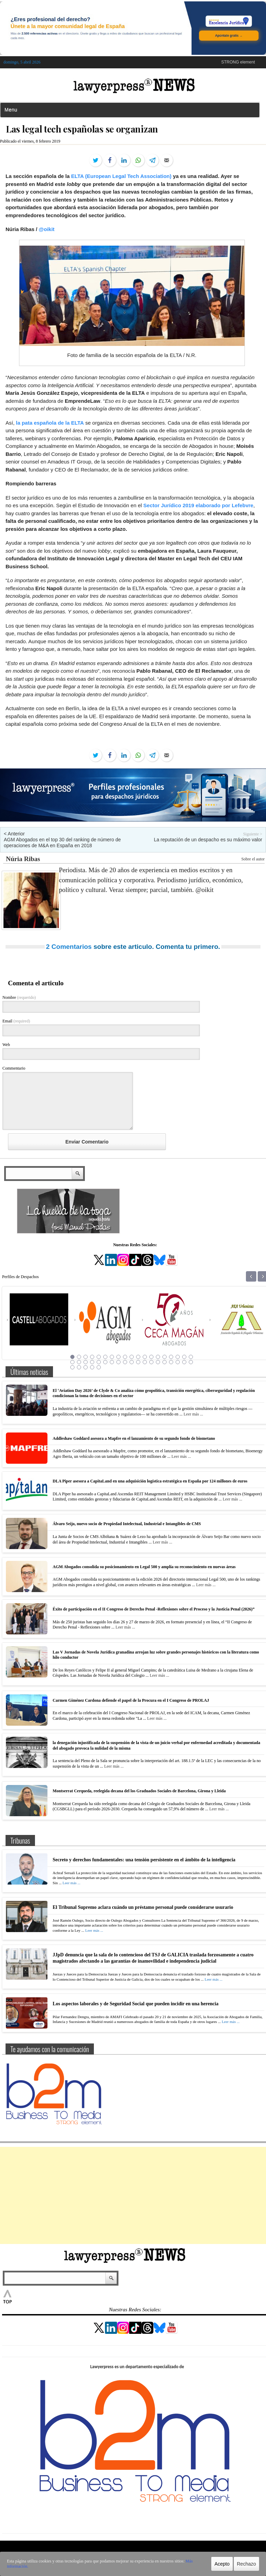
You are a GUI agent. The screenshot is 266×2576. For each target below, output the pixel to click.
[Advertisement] (133, 2195)
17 (178, 1357)
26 (112, 1362)
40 (79, 1367)
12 (145, 1357)
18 (184, 1357)
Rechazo (246, 2564)
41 (85, 1367)
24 (99, 1362)
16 (171, 1357)
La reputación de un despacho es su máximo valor (208, 839)
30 (138, 1362)
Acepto (222, 2564)
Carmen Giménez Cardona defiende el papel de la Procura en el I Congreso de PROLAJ (131, 1700)
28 (125, 1362)
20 (72, 1362)
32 (151, 1362)
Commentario (13, 1068)
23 (92, 1362)
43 (99, 1367)
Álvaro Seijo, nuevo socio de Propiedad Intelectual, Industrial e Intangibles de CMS (127, 1523)
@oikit (46, 229)
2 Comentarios (69, 946)
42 (92, 1367)
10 (132, 1357)
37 (184, 1362)
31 (145, 1362)
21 (79, 1362)
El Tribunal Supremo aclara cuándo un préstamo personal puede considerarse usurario (143, 1907)
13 (151, 1357)
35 (171, 1362)
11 (138, 1357)
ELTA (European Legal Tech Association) (121, 176)
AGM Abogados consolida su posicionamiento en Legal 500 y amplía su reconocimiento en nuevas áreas (144, 1566)
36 (178, 1362)
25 (105, 1362)
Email (16, 1021)
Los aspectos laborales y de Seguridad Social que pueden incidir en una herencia (136, 2003)
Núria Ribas (23, 858)
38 (191, 1362)
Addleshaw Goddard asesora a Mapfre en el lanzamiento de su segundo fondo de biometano (134, 1438)
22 (85, 1362)
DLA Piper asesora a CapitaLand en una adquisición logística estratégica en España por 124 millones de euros (150, 1481)
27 (118, 1362)
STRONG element (238, 62)
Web (6, 1044)
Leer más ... (193, 1414)
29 (132, 1362)
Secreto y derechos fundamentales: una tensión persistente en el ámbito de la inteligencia (144, 1859)
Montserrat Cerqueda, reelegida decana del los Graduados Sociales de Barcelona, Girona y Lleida (139, 1790)
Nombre (19, 997)
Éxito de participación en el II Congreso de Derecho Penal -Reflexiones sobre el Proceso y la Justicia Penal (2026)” (154, 1609)
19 (191, 1357)
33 (158, 1362)
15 (164, 1357)
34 (164, 1362)
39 (72, 1367)
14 (158, 1357)
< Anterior (14, 833)
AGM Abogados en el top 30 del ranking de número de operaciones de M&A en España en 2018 (62, 842)
